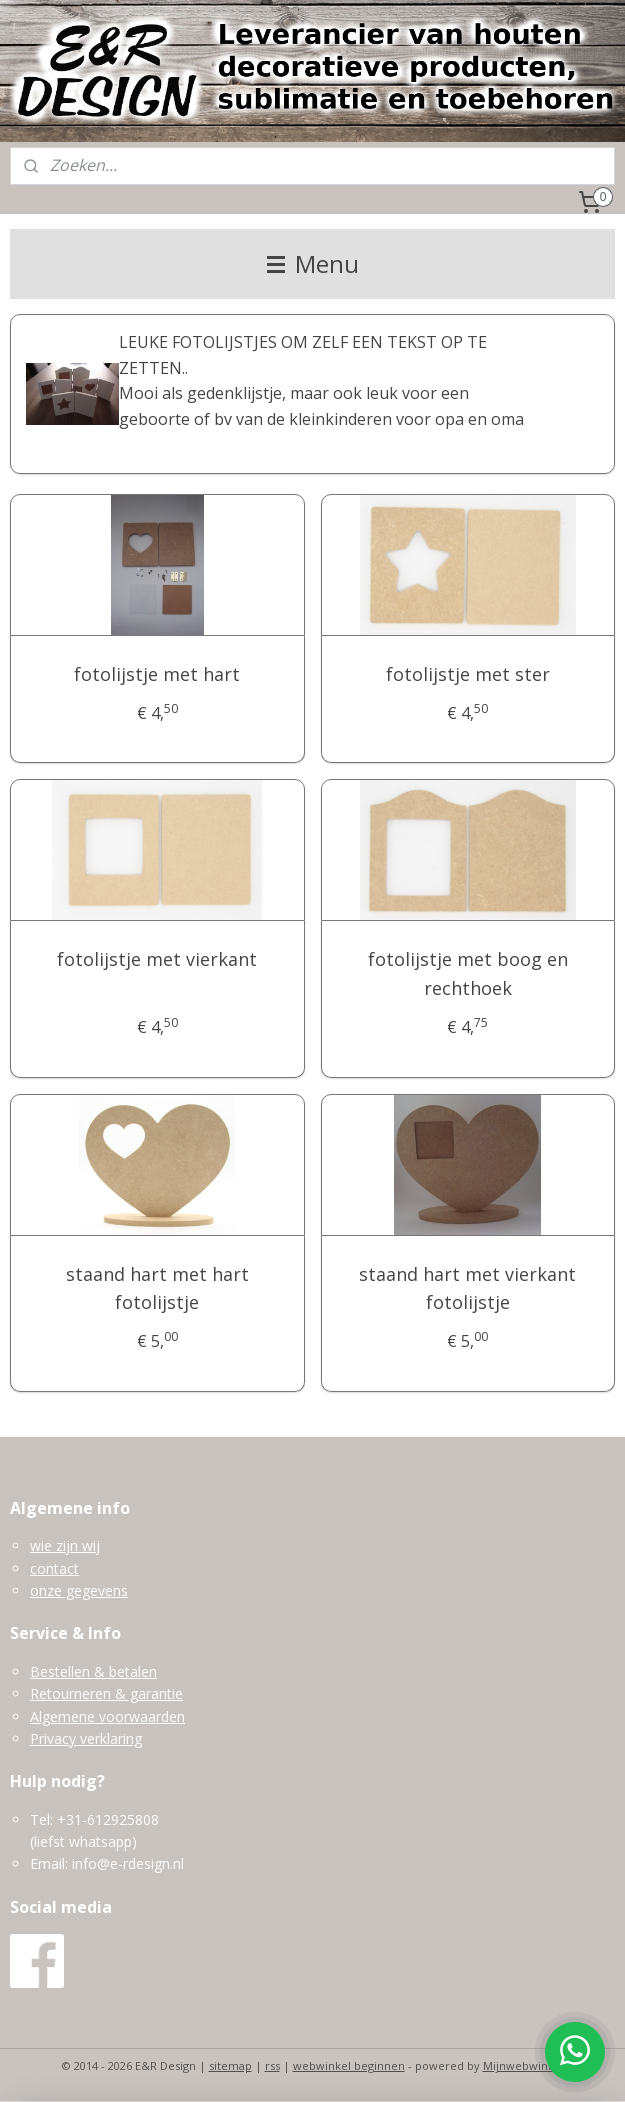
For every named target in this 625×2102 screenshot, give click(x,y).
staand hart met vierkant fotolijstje (467, 1288)
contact (54, 1568)
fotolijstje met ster (468, 674)
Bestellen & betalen (93, 1671)
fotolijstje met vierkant (157, 959)
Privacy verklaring (86, 1738)
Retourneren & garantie (106, 1693)
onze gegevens (79, 1590)
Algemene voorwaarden (107, 1716)
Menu (313, 263)
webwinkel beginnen (349, 2065)
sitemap (230, 2065)
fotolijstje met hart (157, 674)
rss (272, 2065)
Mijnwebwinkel (523, 2065)
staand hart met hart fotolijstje (157, 1288)
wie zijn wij (65, 1545)
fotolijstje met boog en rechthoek (468, 973)
